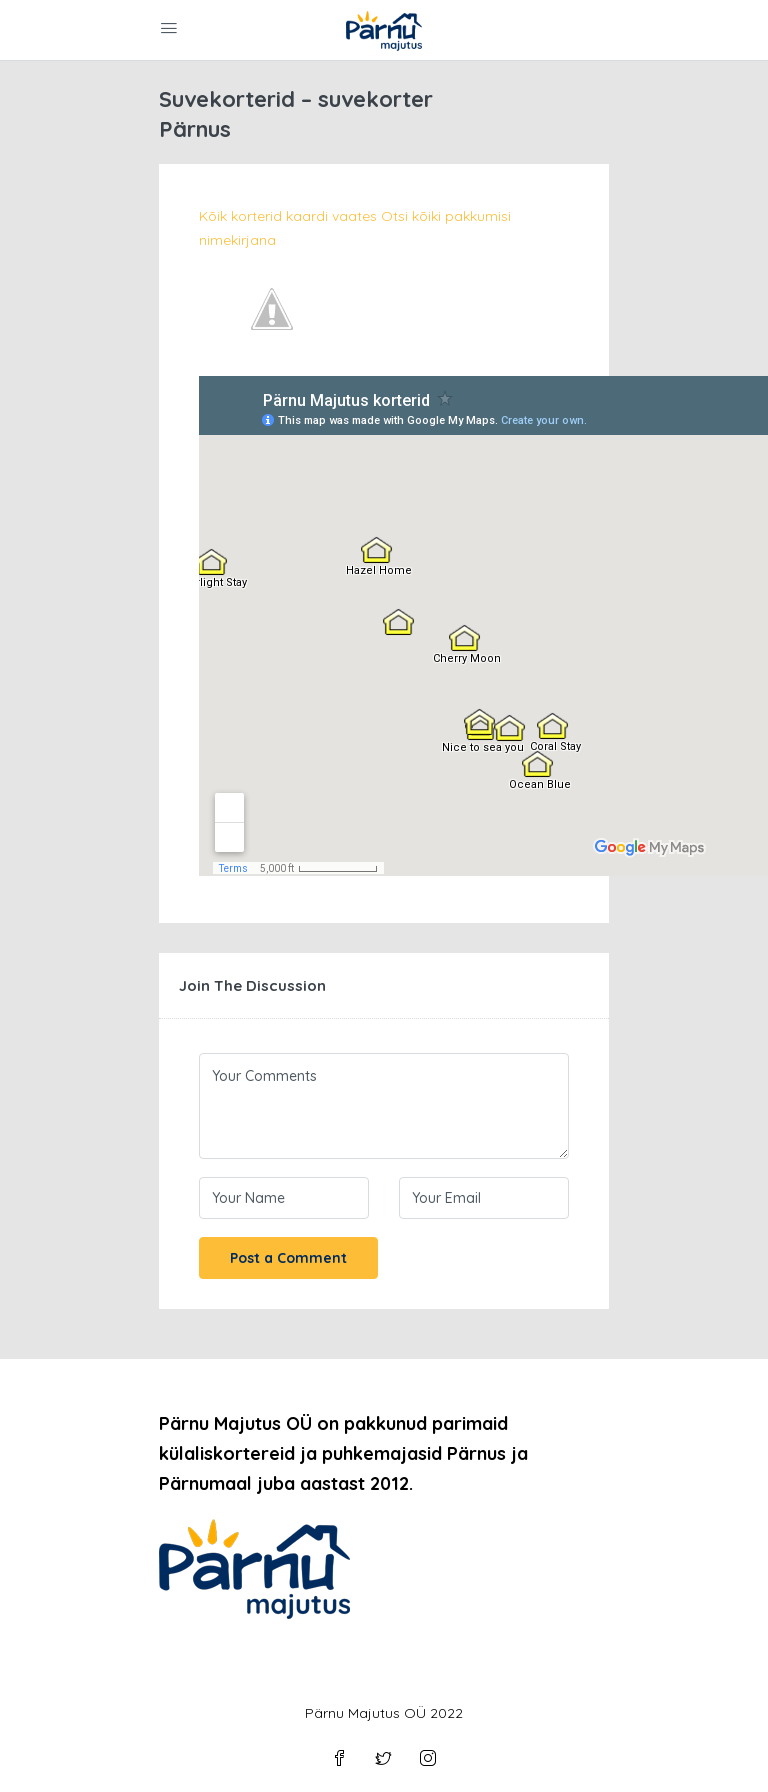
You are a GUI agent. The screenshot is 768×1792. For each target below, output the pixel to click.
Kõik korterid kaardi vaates (288, 216)
